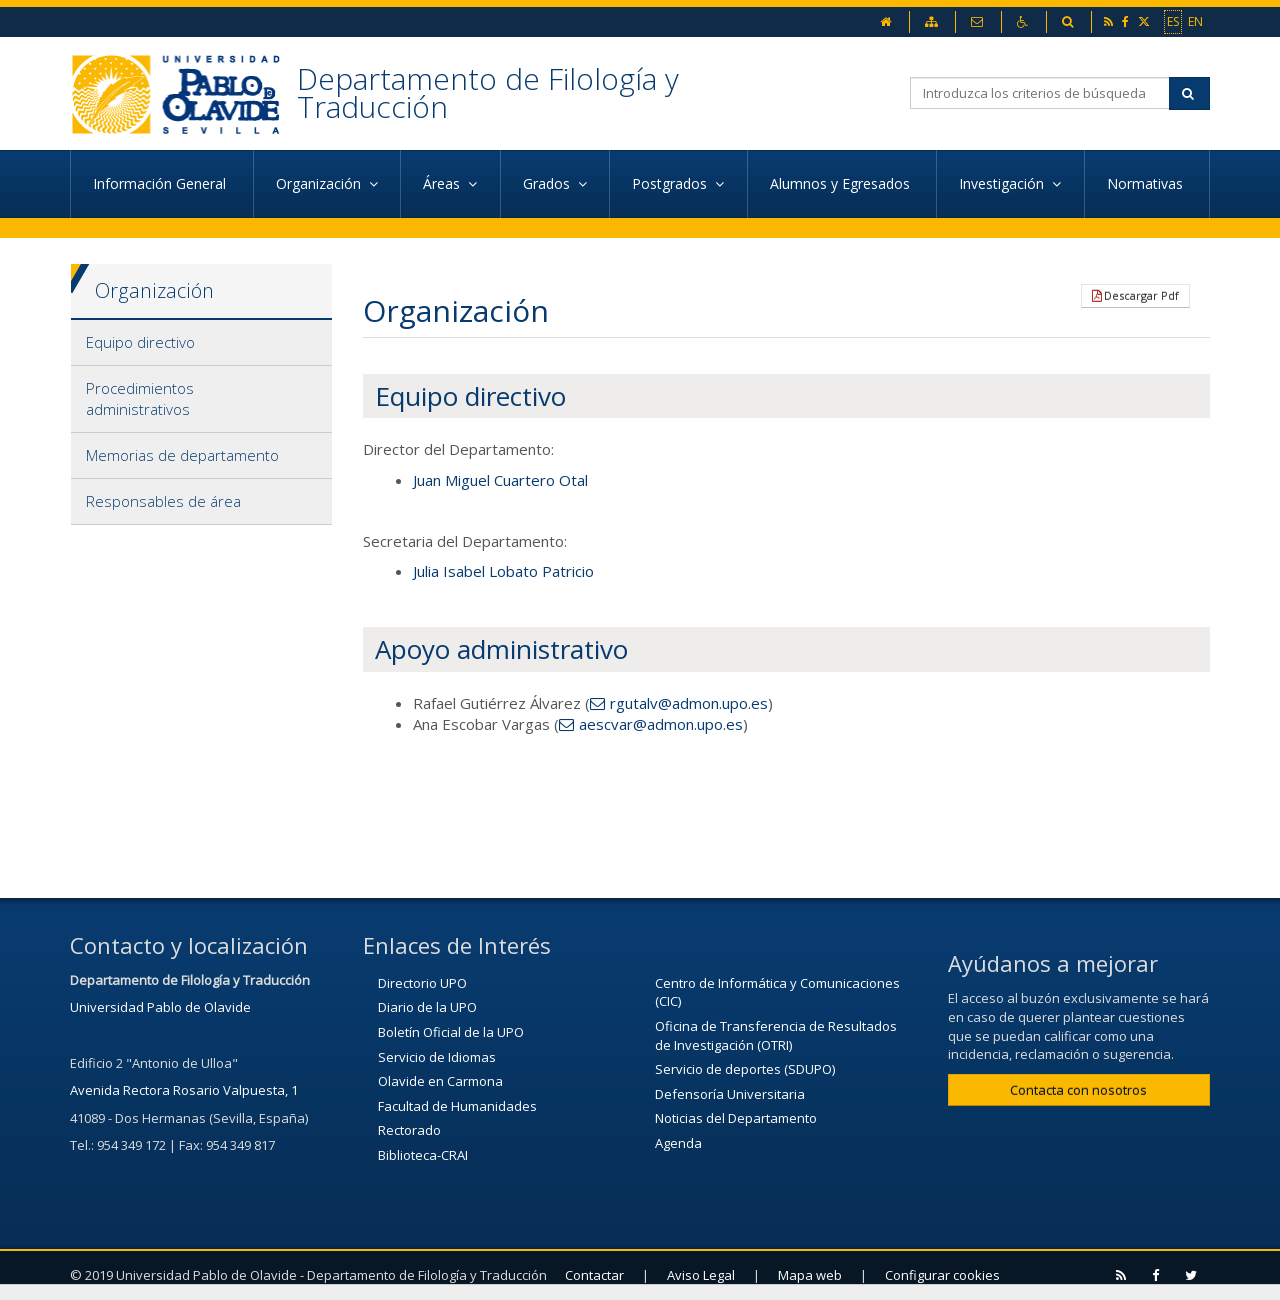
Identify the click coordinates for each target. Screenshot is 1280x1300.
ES (1173, 21)
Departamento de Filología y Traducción (488, 92)
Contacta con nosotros (1078, 1090)
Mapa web (810, 1275)
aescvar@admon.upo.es (661, 724)
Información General (161, 183)
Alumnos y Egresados (842, 183)
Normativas (1147, 183)
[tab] (201, 343)
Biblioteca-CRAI (423, 1155)
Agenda (678, 1143)
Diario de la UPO (427, 1007)
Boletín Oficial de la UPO (451, 1032)
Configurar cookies (942, 1275)
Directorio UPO (422, 983)
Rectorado (409, 1130)
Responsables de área (163, 501)
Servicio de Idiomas (437, 1057)
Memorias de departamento (182, 455)
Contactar (594, 1275)
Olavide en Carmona (440, 1081)
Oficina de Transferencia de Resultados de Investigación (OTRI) (776, 1035)
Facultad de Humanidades (457, 1106)
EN (1195, 21)
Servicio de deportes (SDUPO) (745, 1069)
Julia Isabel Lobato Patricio (503, 571)
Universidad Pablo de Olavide (160, 1007)
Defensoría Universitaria (730, 1094)
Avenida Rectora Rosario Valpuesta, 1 (184, 1090)
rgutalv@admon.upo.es (689, 703)
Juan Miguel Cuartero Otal (500, 480)
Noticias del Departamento (736, 1118)
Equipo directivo (140, 342)
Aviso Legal (701, 1275)
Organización (154, 290)
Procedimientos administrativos (140, 398)
